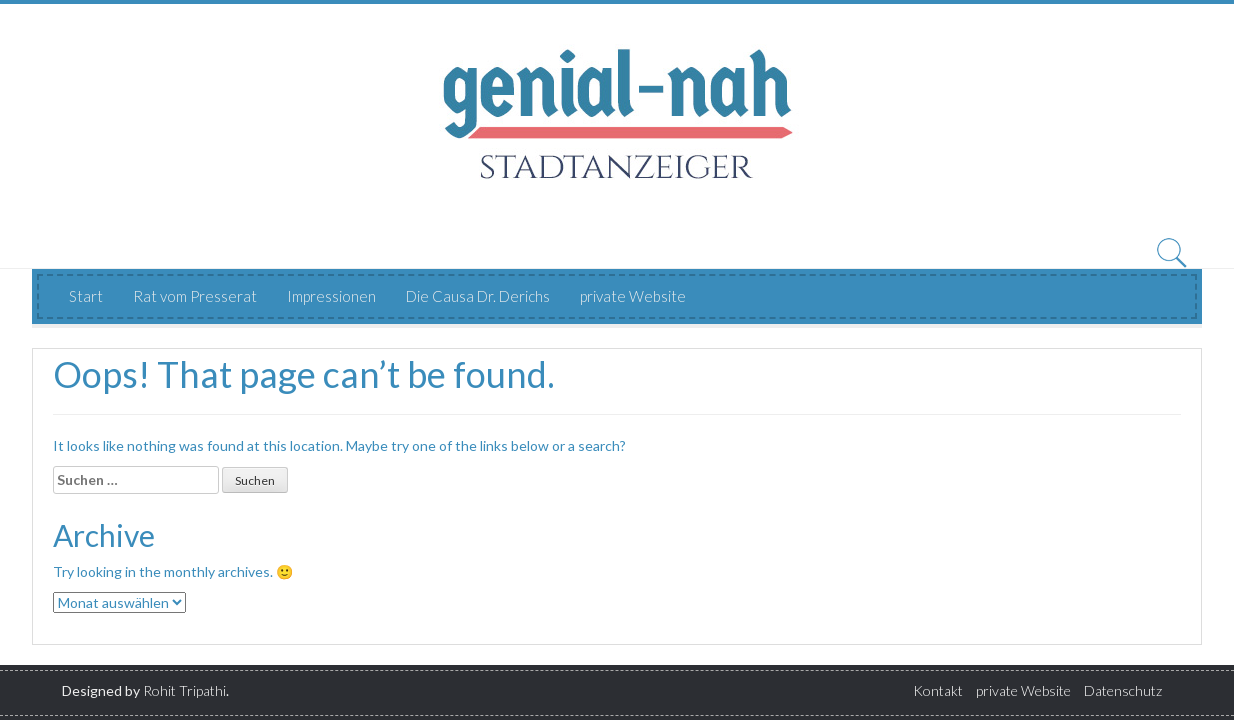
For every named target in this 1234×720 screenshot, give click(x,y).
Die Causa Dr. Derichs (478, 296)
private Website (633, 296)
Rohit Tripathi (184, 690)
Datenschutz (1123, 690)
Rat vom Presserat (195, 296)
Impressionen (331, 296)
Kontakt (938, 690)
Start (86, 296)
